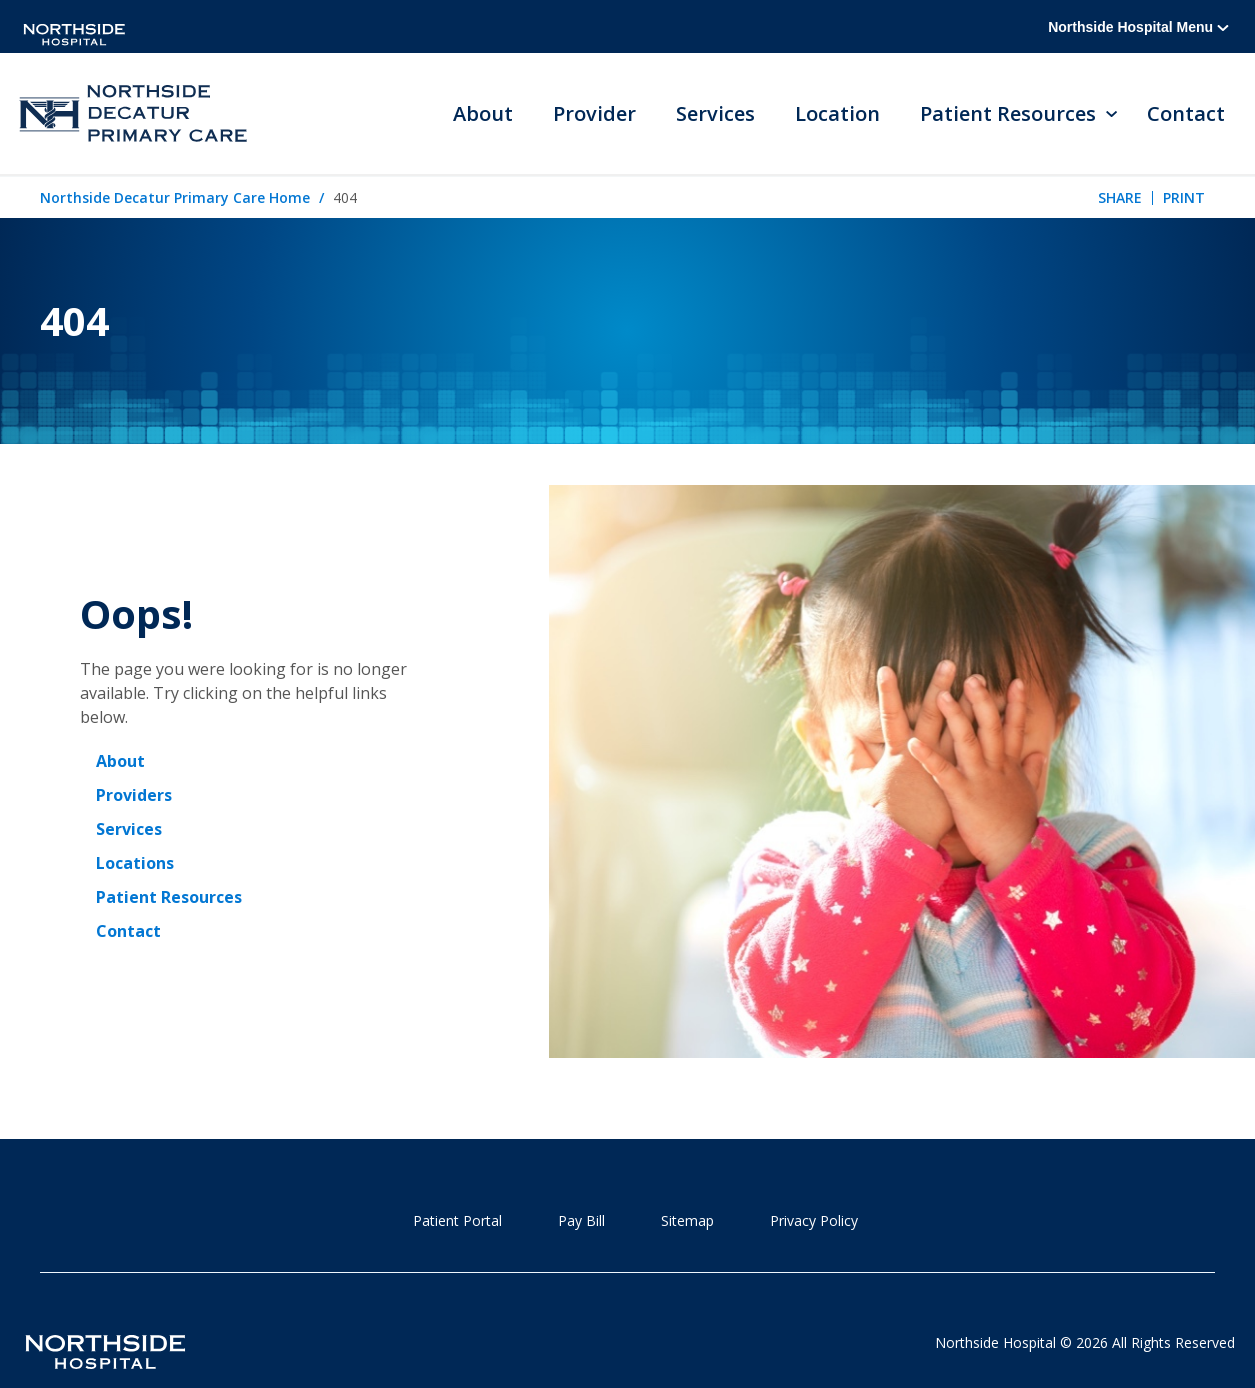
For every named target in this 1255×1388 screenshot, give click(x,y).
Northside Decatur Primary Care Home (175, 197)
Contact (1186, 113)
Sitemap (687, 1220)
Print (1184, 197)
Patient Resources (169, 897)
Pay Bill (581, 1220)
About (484, 113)
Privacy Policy (814, 1220)
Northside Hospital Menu (1138, 27)
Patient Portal (457, 1220)
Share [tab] (1120, 197)
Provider (595, 113)
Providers (134, 795)
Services (716, 113)
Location (838, 113)
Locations (135, 863)
